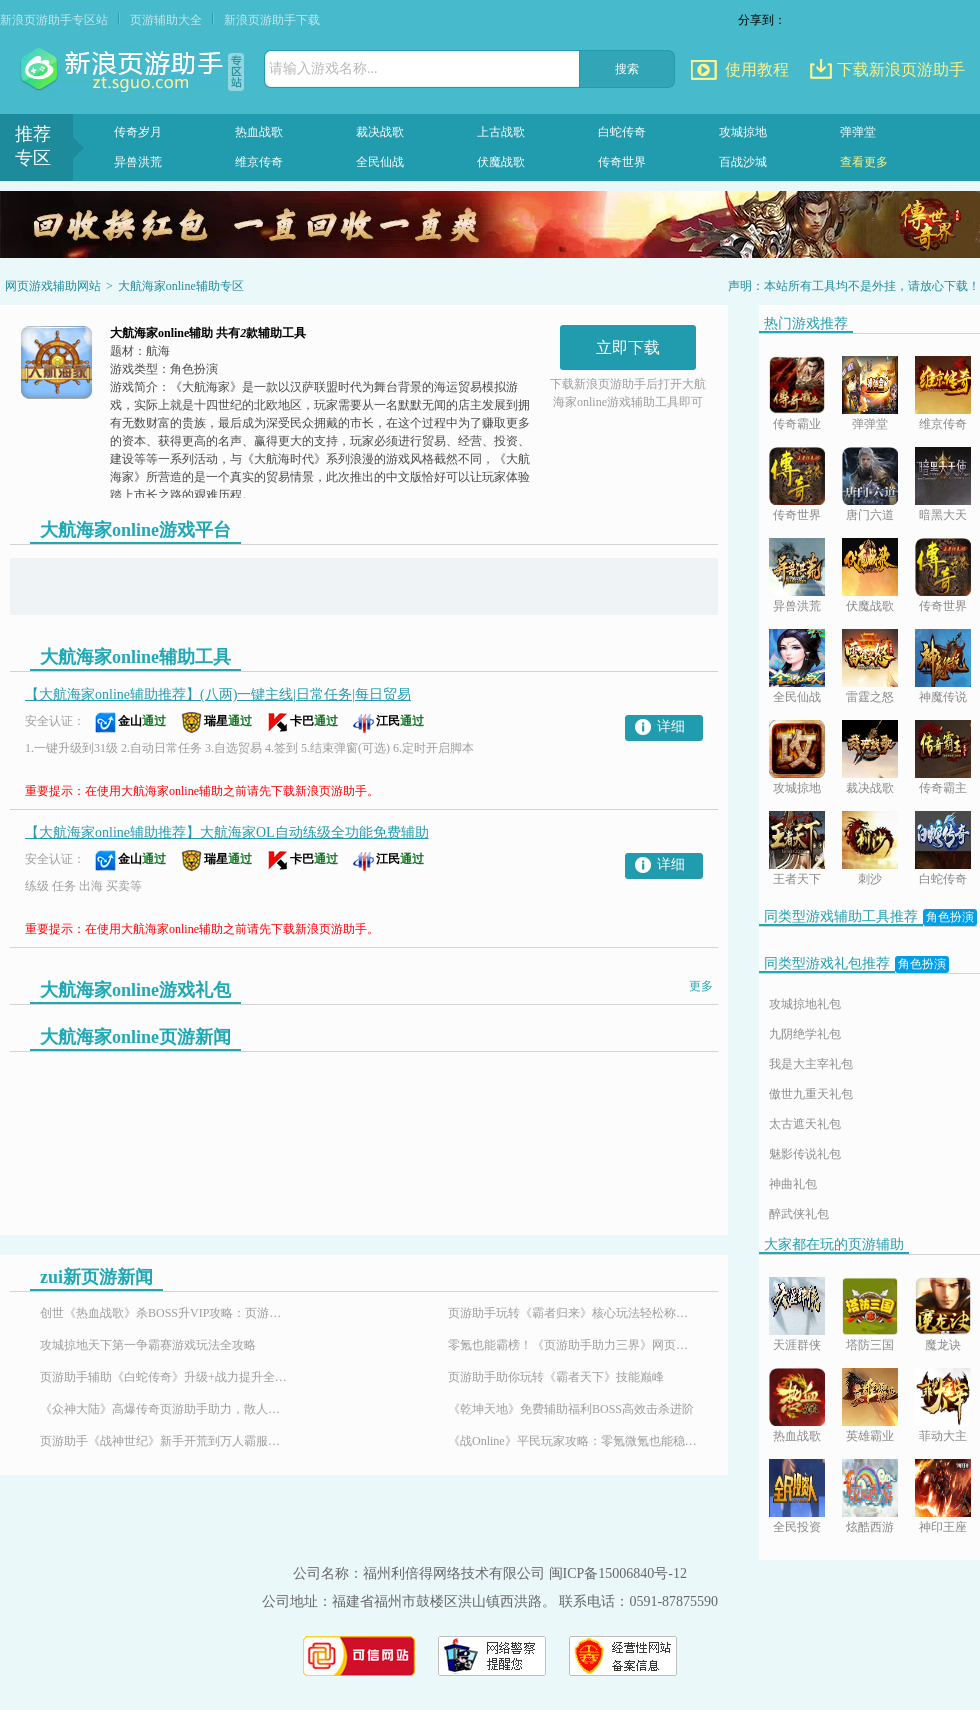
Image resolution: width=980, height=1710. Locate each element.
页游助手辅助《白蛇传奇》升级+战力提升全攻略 (165, 1377)
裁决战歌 (380, 132)
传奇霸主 (943, 788)
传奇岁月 (138, 132)
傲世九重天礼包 (811, 1094)
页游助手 (124, 70)
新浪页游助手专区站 (54, 20)
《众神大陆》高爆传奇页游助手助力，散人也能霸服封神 (165, 1409)
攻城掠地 (743, 132)
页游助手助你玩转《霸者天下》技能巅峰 (556, 1377)
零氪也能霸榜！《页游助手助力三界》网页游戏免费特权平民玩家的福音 (573, 1345)
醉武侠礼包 (799, 1214)
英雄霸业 (870, 1436)
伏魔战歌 (501, 162)
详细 (671, 726)
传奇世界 (622, 162)
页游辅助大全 (166, 20)
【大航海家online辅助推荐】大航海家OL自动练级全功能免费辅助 (227, 832)
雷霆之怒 (870, 697)
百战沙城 (743, 162)
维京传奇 (259, 162)
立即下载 (628, 347)
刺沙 (870, 879)
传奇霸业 (797, 424)
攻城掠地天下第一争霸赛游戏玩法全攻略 (148, 1345)
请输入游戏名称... (323, 68)
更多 (701, 986)
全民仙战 (380, 162)
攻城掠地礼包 (805, 1004)
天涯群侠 (797, 1345)
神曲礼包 (793, 1184)
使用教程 (757, 69)
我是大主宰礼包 (811, 1064)
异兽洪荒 (138, 162)
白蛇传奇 (622, 132)
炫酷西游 (870, 1527)
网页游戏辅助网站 (53, 286)
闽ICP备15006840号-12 (618, 1573)
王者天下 (797, 879)
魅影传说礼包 (805, 1154)
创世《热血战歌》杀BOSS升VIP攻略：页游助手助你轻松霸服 (165, 1313)
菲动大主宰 (943, 1437)
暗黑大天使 (943, 516)
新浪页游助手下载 (272, 20)
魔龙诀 (943, 1345)
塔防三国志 (870, 1346)
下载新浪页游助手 (901, 69)
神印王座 (943, 1527)
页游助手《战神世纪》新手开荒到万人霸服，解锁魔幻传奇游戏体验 (165, 1441)
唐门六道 (870, 515)
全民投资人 (797, 1528)
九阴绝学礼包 (805, 1034)
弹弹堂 (858, 132)
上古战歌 (501, 132)
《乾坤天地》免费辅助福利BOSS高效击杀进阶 (571, 1409)
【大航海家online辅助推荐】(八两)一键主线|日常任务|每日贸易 (218, 694)
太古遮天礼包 (805, 1124)
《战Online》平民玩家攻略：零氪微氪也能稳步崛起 (573, 1441)
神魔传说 (943, 697)
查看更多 (864, 162)
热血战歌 (259, 132)
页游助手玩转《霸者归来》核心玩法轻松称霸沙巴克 (573, 1313)
